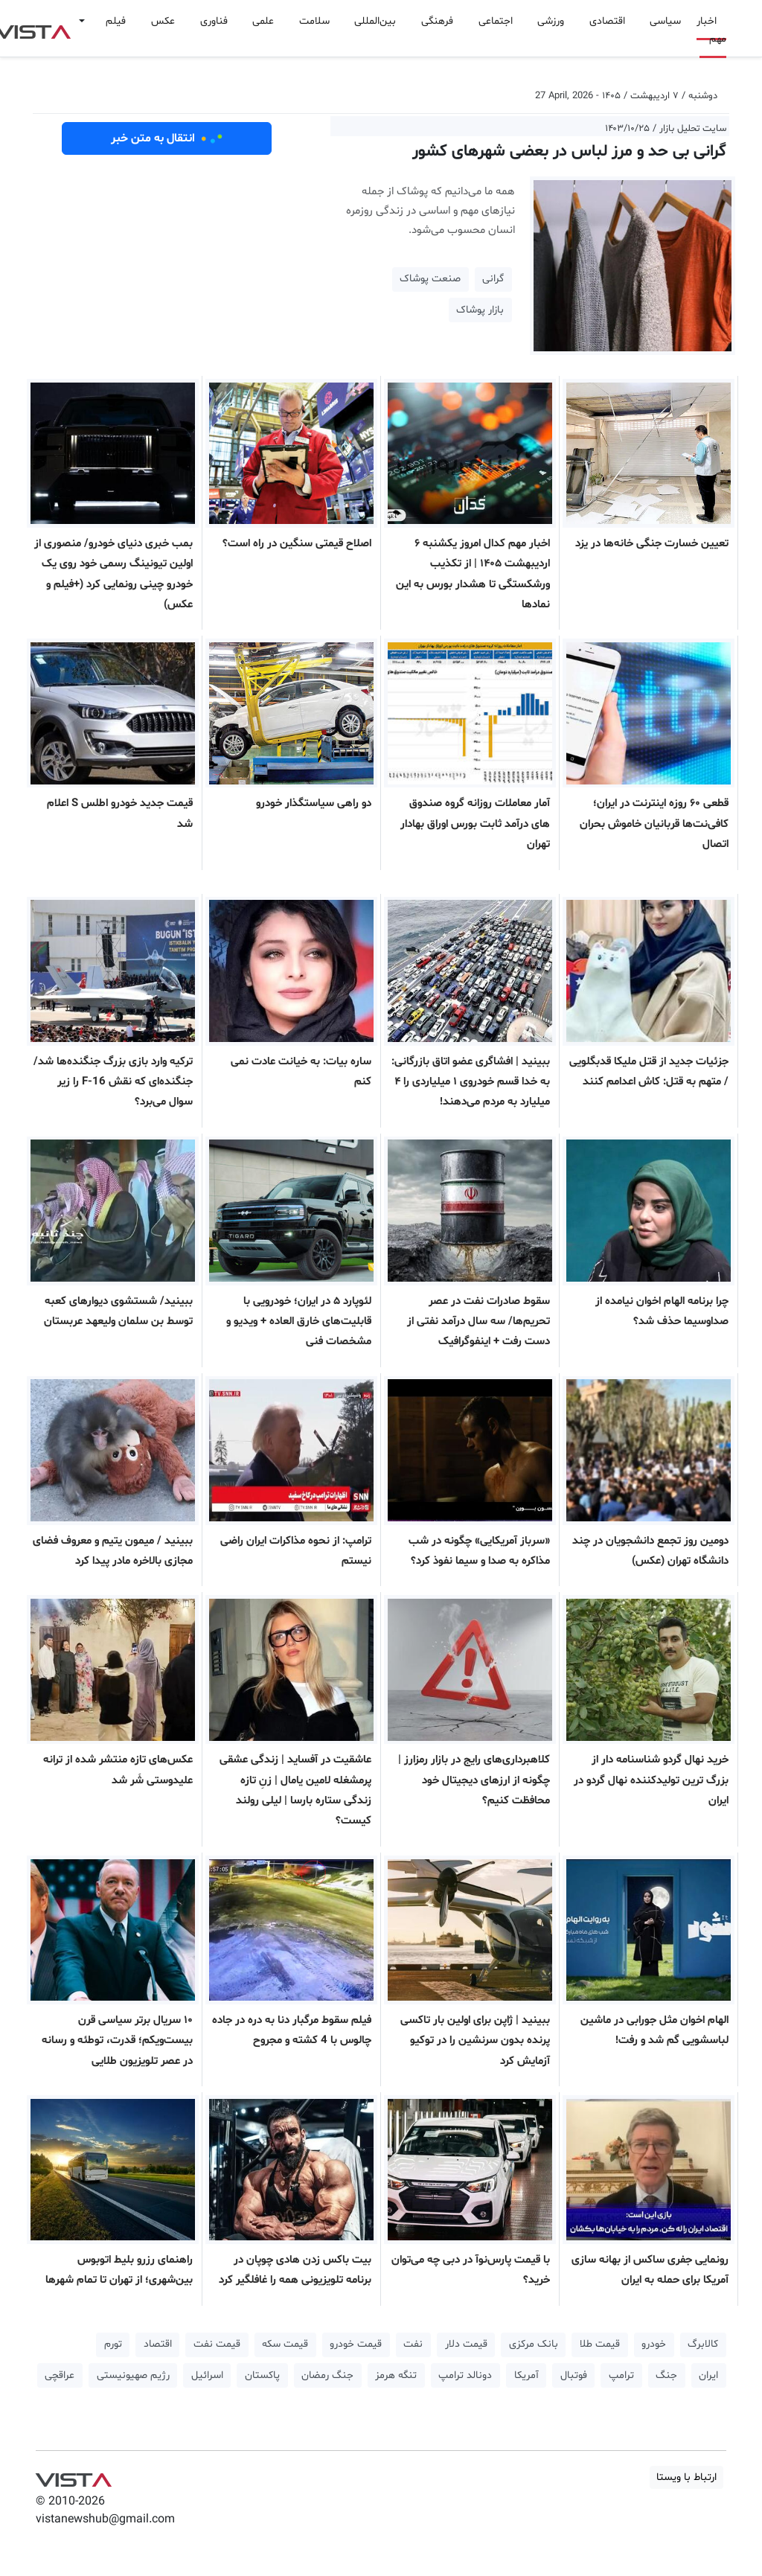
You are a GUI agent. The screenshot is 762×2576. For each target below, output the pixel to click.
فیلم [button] (116, 21)
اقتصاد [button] (158, 2344)
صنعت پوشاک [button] (430, 279)
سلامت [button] (314, 21)
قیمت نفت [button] (216, 2344)
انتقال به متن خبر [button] (167, 138)
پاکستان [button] (262, 2375)
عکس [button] (163, 21)
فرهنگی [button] (437, 21)
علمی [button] (263, 21)
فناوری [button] (214, 21)
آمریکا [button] (526, 2375)
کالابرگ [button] (703, 2344)
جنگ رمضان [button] (327, 2375)
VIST (73, 2476)
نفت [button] (413, 2344)
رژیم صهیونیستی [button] (133, 2375)
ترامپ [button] (621, 2375)
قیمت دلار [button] (466, 2344)
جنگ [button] (666, 2375)
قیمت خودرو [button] (356, 2344)
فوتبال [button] (573, 2375)
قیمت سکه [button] (285, 2344)
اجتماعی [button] (495, 21)
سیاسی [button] (665, 21)
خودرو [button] (653, 2344)
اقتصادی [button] (607, 21)
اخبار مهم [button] (711, 30)
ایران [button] (708, 2375)
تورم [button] (113, 2344)
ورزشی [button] (550, 21)
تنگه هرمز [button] (396, 2375)
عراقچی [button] (59, 2375)
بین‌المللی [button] (375, 21)
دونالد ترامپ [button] (465, 2375)
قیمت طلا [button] (600, 2344)
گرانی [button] (493, 279)
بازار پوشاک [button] (480, 310)
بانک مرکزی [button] (533, 2344)
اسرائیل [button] (207, 2375)
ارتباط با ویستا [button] (686, 2477)
